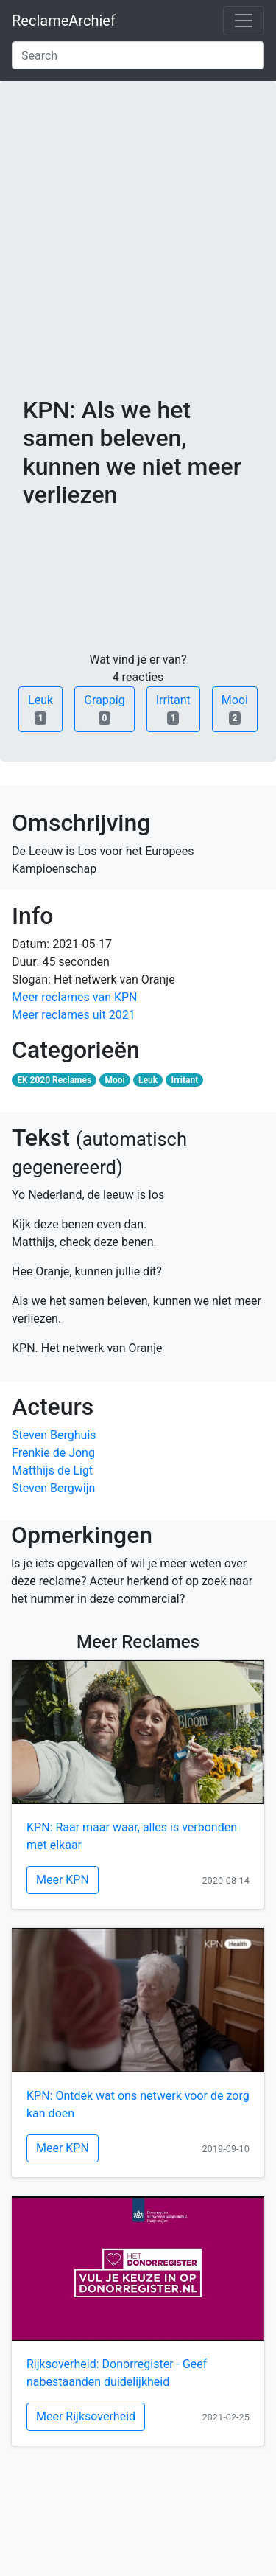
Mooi (235, 709)
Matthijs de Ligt (52, 1470)
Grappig (104, 709)
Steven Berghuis (54, 1435)
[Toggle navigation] (243, 20)
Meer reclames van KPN (74, 997)
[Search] (138, 55)
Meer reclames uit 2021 (73, 1015)
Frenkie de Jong (53, 1453)
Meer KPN (62, 1880)
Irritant (173, 709)
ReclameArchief (64, 20)
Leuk (40, 709)
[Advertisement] (138, 250)
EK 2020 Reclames (54, 1080)
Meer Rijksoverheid (85, 2416)
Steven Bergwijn (53, 1488)
